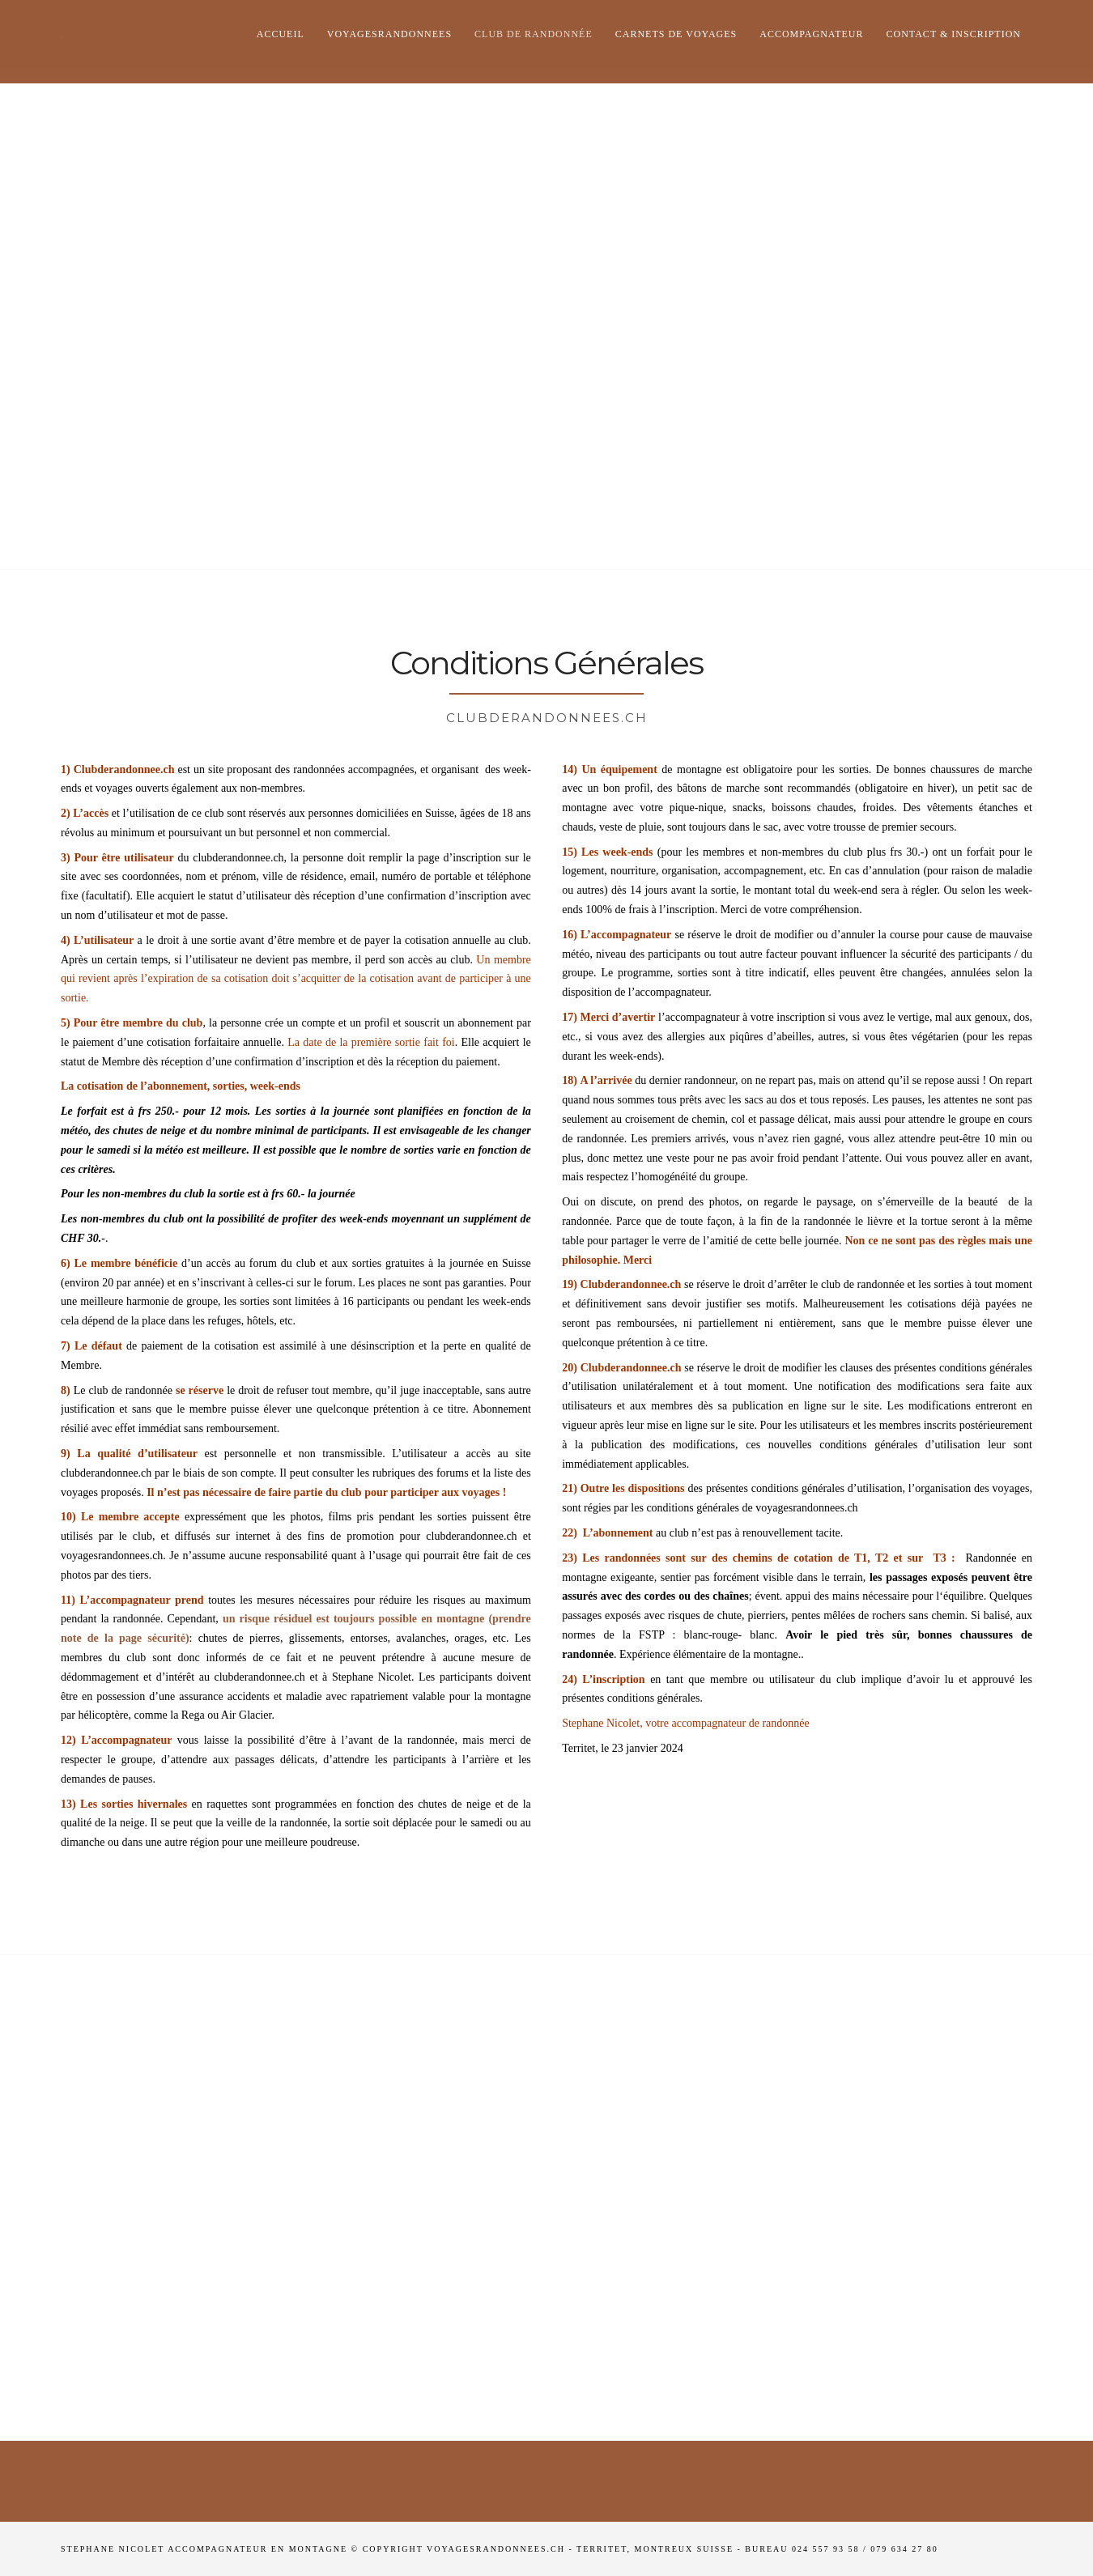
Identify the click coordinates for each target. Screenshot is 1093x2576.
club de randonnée (533, 34)
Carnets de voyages (676, 34)
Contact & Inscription (954, 34)
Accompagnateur (811, 34)
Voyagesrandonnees (389, 34)
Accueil (280, 34)
